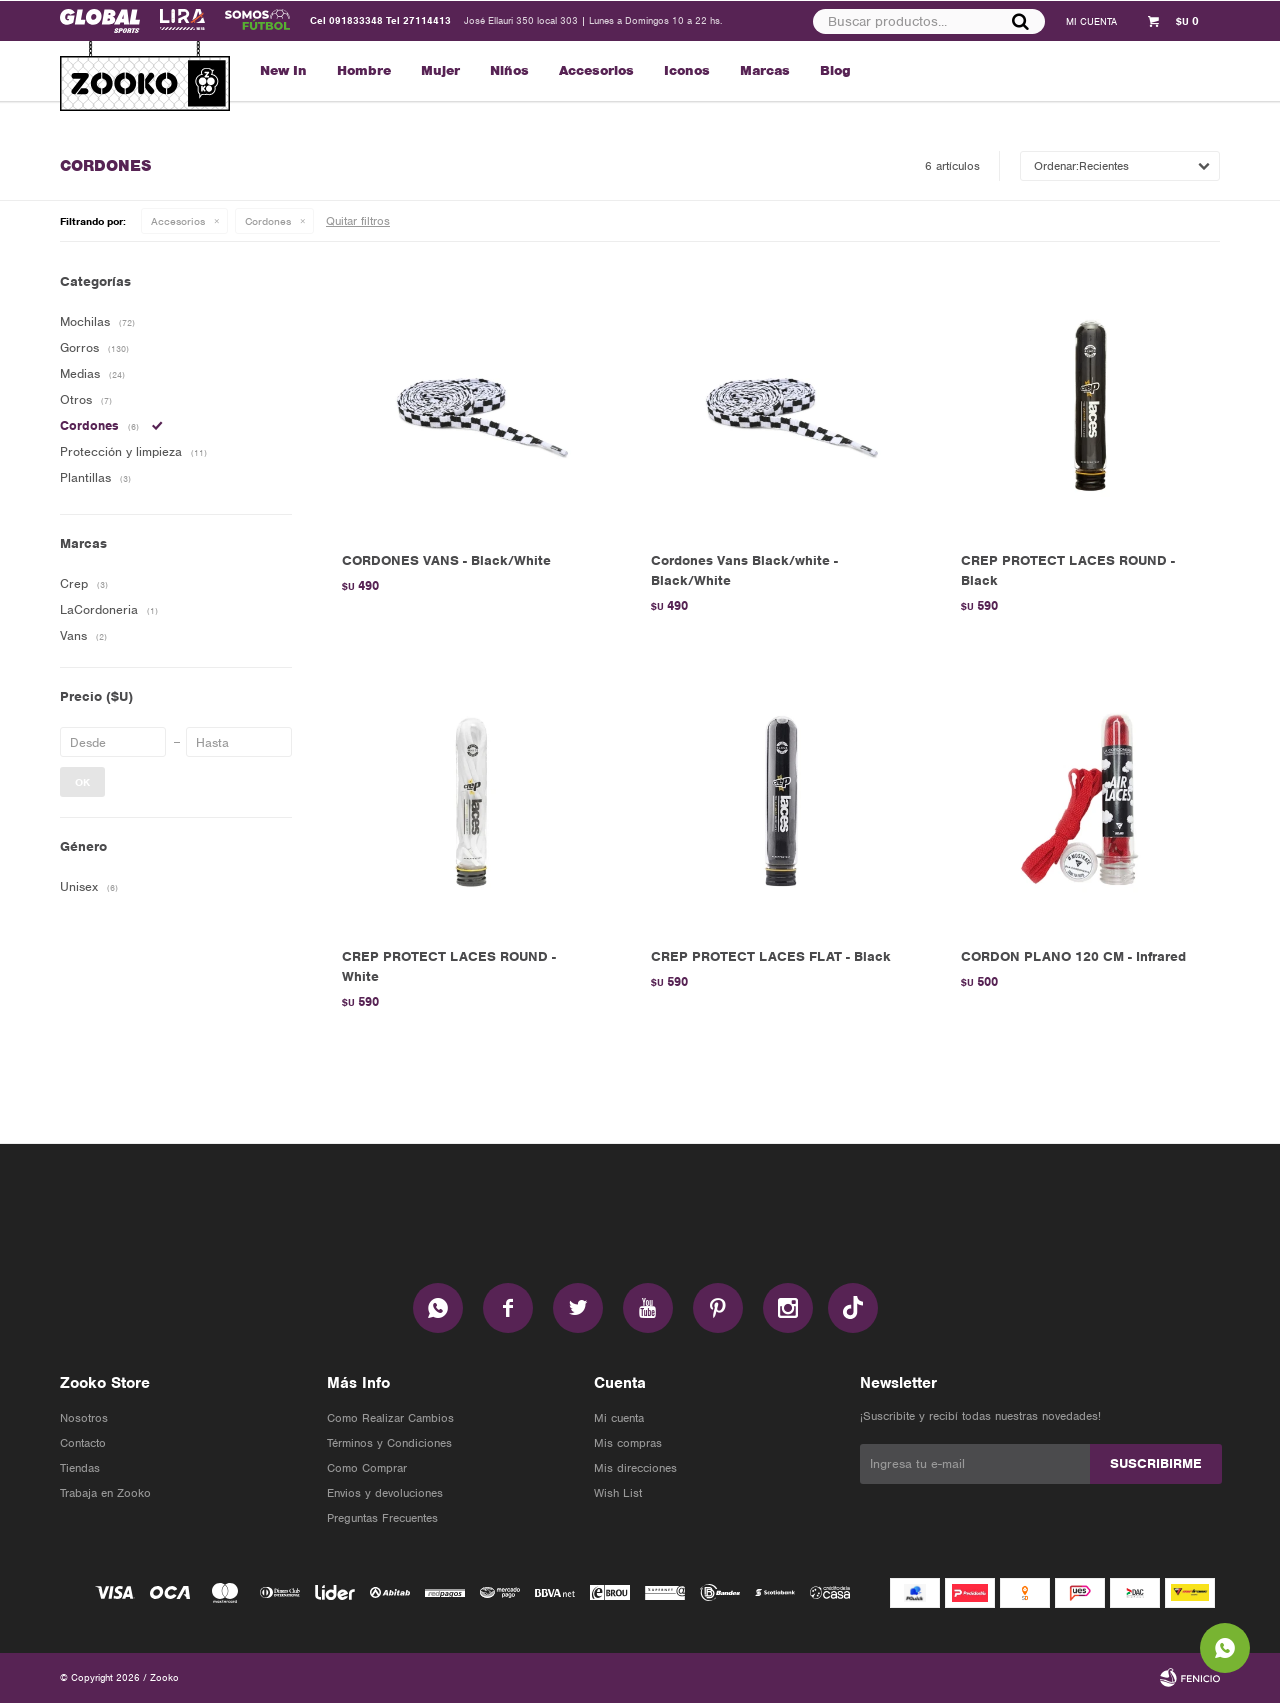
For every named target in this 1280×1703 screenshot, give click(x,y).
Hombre (364, 70)
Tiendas (80, 1468)
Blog (835, 70)
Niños (509, 70)
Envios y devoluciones (385, 1493)
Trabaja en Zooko (105, 1493)
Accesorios (596, 70)
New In (283, 70)
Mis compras (628, 1443)
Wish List (618, 1493)
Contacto (83, 1443)
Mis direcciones (635, 1468)
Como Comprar (367, 1468)
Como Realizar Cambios (390, 1418)
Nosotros (84, 1418)
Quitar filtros (358, 221)
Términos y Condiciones (389, 1443)
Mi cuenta (619, 1418)
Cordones (268, 221)
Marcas (765, 70)
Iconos (687, 70)
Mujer (440, 70)
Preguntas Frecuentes (382, 1518)
